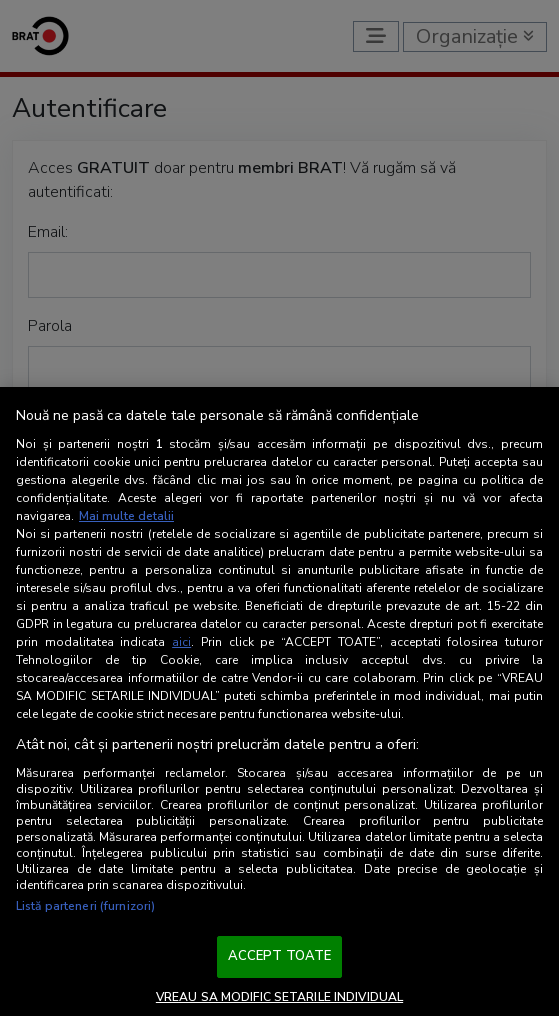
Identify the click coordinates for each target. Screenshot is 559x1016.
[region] (279, 701)
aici (181, 642)
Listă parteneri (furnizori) (85, 906)
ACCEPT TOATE (280, 956)
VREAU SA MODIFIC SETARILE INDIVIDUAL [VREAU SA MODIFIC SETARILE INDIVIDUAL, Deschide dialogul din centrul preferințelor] (279, 997)
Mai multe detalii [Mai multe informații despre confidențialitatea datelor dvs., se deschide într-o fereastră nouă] (126, 516)
